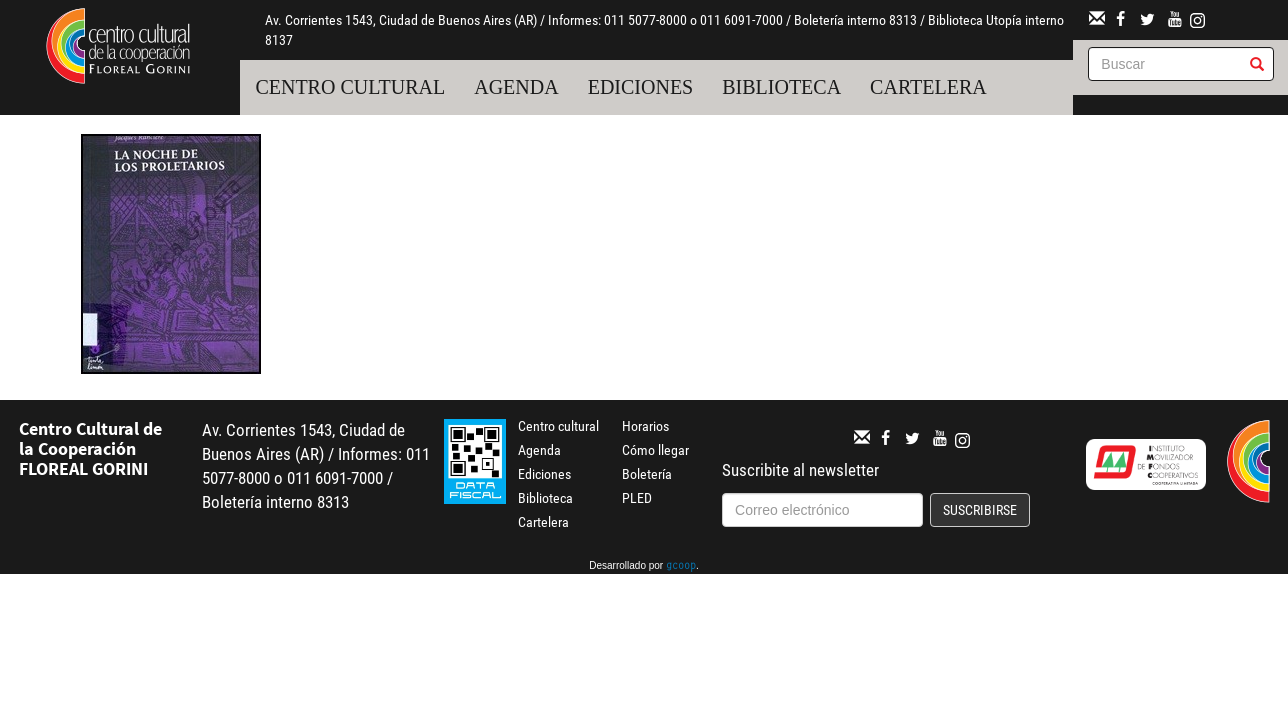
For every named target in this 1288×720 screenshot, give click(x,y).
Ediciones (641, 87)
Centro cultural (350, 87)
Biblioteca (781, 87)
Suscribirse (980, 510)
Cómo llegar (655, 450)
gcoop (681, 567)
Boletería (647, 474)
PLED (637, 498)
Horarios (645, 426)
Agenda (516, 87)
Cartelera (928, 87)
